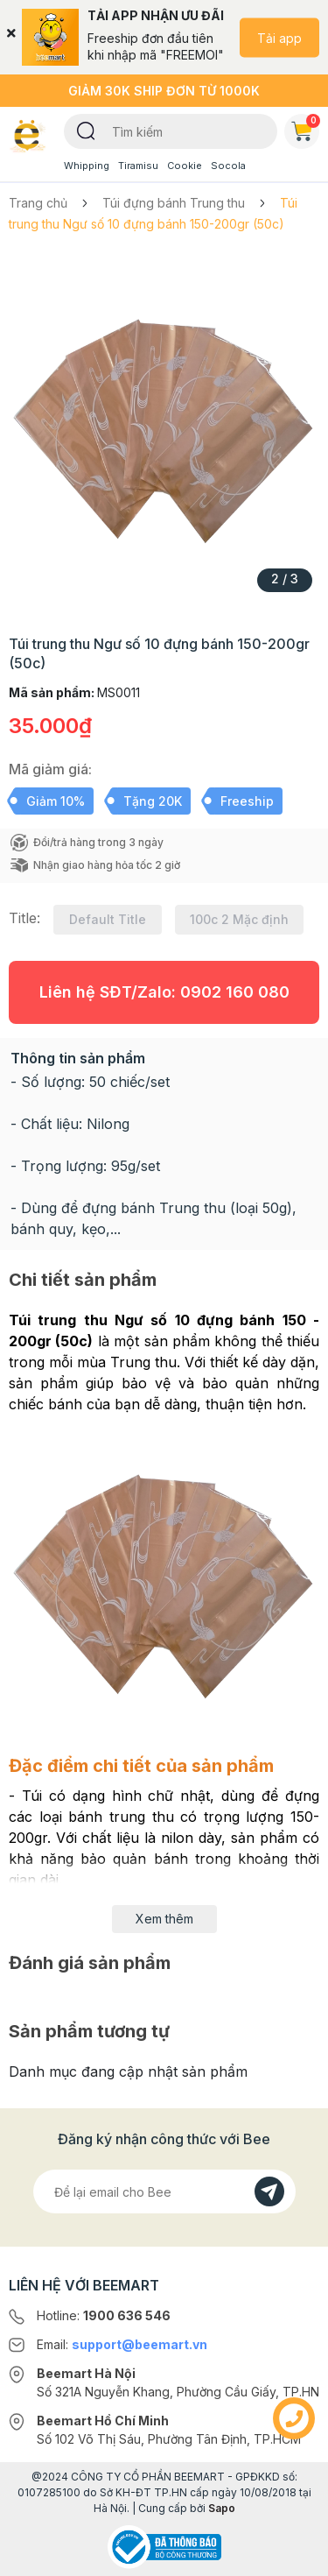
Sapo (221, 2508)
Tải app (279, 37)
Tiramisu (138, 165)
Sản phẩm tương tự (89, 2031)
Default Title (107, 919)
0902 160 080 (235, 992)
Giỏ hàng (305, 128)
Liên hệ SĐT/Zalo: (164, 992)
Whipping (86, 165)
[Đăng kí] (269, 2191)
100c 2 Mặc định (239, 919)
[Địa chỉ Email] (164, 2191)
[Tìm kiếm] (86, 129)
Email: (122, 2344)
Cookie (184, 165)
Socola (228, 165)
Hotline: (104, 2315)
